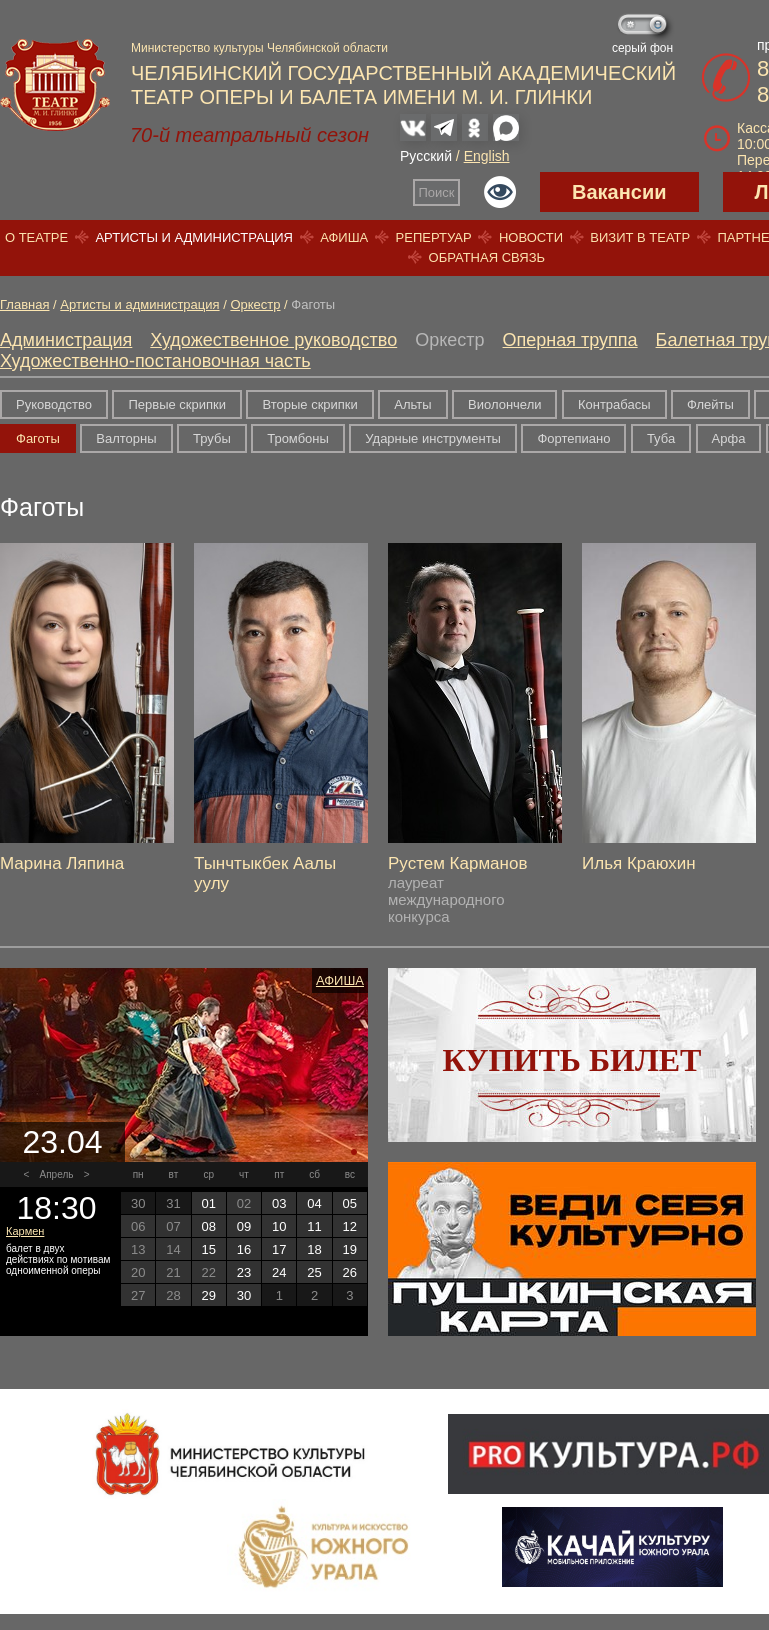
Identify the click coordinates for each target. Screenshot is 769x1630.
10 (279, 1226)
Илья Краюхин (639, 863)
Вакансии (619, 192)
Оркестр (255, 304)
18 (314, 1249)
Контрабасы (614, 404)
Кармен (25, 1231)
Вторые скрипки (309, 404)
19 (350, 1249)
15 (208, 1249)
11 (314, 1226)
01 (208, 1203)
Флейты (710, 404)
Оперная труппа (570, 340)
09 (244, 1226)
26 (350, 1272)
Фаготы (38, 438)
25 (314, 1272)
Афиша (344, 237)
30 (244, 1295)
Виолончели (504, 404)
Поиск (437, 192)
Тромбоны (298, 438)
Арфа (729, 438)
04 (314, 1203)
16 (244, 1249)
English (487, 156)
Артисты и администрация (194, 237)
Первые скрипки (177, 404)
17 (279, 1249)
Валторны (126, 438)
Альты (412, 404)
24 (279, 1272)
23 (244, 1272)
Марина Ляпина (62, 863)
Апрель (57, 1174)
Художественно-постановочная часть (155, 361)
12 (350, 1226)
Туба (661, 438)
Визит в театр (640, 237)
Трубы (212, 438)
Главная (24, 304)
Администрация (66, 340)
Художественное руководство (273, 340)
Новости (531, 237)
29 (208, 1295)
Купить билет (572, 1060)
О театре (36, 237)
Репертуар (434, 237)
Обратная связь (487, 257)
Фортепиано (573, 438)
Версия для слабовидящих (500, 192)
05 (350, 1203)
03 (279, 1203)
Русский (426, 156)
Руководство (54, 404)
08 (208, 1226)
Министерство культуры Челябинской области (259, 48)
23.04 (62, 1142)
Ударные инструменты (433, 438)
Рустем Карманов (457, 863)
